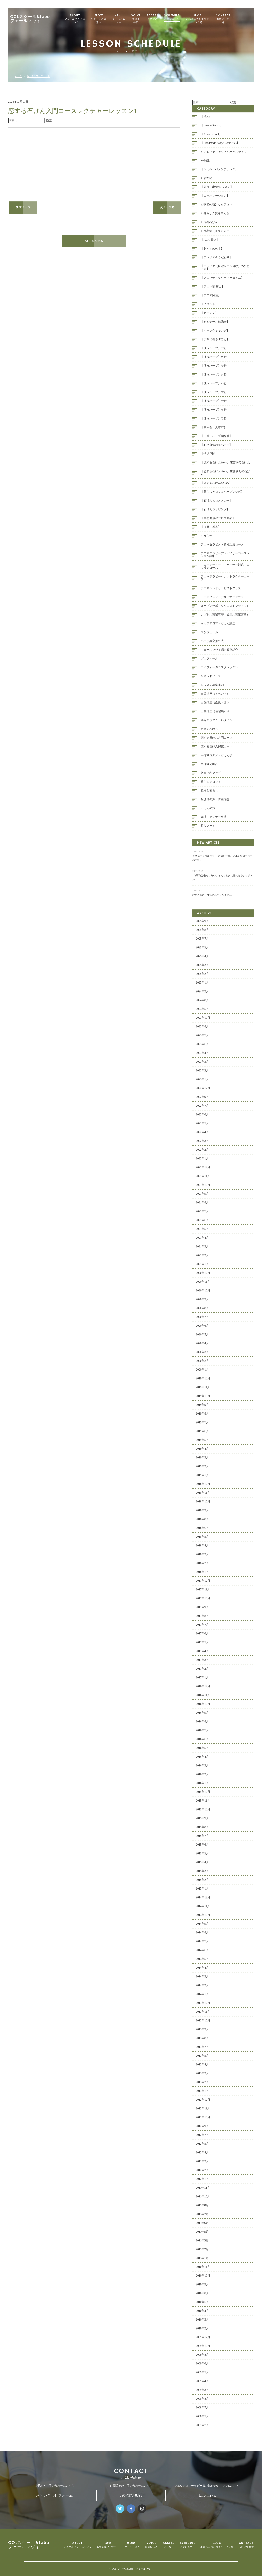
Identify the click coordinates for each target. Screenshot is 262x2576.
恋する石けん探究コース (216, 745)
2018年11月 (203, 1491)
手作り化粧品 (209, 762)
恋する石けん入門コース (216, 736)
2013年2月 (202, 2080)
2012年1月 (202, 2177)
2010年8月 (202, 2292)
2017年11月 (203, 1588)
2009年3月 (202, 2388)
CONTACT (243, 19)
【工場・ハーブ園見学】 (216, 434)
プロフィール (209, 657)
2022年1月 (202, 1157)
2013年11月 (203, 2010)
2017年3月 (202, 1658)
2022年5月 (202, 1122)
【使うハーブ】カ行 (214, 355)
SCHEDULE (186, 17)
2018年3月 (202, 1553)
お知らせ (206, 534)
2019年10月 (203, 1394)
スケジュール (209, 630)
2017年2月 (202, 1667)
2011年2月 (202, 2248)
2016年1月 (202, 1781)
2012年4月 (202, 2151)
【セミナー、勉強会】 (215, 320)
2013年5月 (202, 2054)
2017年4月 (202, 1649)
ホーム (18, 76)
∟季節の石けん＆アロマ (216, 203)
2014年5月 (202, 1957)
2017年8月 (202, 1614)
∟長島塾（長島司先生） (216, 229)
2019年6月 (202, 1429)
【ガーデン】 (209, 311)
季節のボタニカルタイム (216, 718)
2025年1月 (202, 981)
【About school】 (211, 132)
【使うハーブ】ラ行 (214, 408)
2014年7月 (202, 1940)
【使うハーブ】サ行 (214, 364)
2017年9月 (202, 1605)
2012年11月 (203, 2107)
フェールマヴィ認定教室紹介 (219, 648)
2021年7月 (202, 1210)
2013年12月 (203, 2001)
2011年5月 (202, 2230)
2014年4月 (202, 1966)
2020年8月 (202, 1306)
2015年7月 (202, 1834)
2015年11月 (203, 1799)
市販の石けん (209, 727)
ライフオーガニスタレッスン (219, 666)
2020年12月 (203, 1271)
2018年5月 (202, 1535)
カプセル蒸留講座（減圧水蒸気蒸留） (225, 613)
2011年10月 (203, 2195)
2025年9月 (202, 919)
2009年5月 (202, 2371)
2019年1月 (202, 1473)
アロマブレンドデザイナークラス (222, 595)
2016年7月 (202, 1729)
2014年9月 (202, 1922)
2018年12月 (203, 1482)
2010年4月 (202, 2309)
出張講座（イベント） (215, 692)
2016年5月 (202, 1746)
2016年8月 (202, 1720)
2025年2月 (202, 972)
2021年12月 (203, 1166)
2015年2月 (202, 1878)
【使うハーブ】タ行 (214, 373)
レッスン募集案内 (212, 683)
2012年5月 (202, 2142)
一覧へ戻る (94, 239)
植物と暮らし (209, 789)
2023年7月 (202, 1034)
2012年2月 (202, 2168)
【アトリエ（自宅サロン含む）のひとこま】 (225, 266)
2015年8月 (202, 1825)
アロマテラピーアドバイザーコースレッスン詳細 (225, 553)
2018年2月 (202, 1561)
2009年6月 (202, 2362)
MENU (129, 19)
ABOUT (77, 19)
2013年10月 (203, 2019)
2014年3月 (202, 1975)
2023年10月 (203, 1016)
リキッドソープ (211, 674)
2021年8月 (202, 1201)
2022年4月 (202, 1130)
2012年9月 (202, 2124)
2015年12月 (203, 1790)
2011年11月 (203, 2186)
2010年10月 (203, 2274)
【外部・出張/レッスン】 (217, 185)
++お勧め (207, 176)
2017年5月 (202, 1641)
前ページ (23, 206)
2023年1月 (202, 1078)
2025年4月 (202, 955)
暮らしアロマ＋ (211, 780)
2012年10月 (203, 2116)
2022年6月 (202, 1113)
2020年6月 (202, 1324)
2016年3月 (202, 1764)
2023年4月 (202, 1051)
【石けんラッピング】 (215, 508)
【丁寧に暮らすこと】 (215, 338)
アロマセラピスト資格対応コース (222, 543)
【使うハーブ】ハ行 (214, 382)
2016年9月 (202, 1711)
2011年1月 (202, 2256)
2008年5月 (202, 2415)
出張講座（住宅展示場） (216, 710)
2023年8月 (202, 1025)
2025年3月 (202, 963)
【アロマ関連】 (211, 294)
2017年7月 (202, 1623)
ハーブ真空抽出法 (212, 639)
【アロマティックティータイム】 (222, 276)
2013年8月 (202, 2036)
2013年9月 (202, 2028)
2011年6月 (202, 2221)
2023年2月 (202, 1069)
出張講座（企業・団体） (216, 701)
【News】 (207, 115)
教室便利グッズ (211, 771)
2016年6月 (202, 1737)
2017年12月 (203, 1579)
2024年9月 (202, 990)
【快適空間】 (209, 452)
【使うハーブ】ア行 (214, 346)
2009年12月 (203, 2335)
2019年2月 (202, 1465)
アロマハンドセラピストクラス (221, 587)
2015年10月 (203, 1808)
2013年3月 (202, 2072)
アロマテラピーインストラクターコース (225, 577)
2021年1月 (202, 1262)
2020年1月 (202, 1368)
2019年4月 (202, 1447)
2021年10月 (203, 1183)
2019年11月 (203, 1386)
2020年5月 (202, 1333)
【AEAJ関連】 (210, 238)
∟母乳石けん (209, 220)
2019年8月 (202, 1412)
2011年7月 (202, 2212)
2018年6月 (202, 1526)
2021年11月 (203, 1174)
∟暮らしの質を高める (215, 212)
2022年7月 (202, 1104)
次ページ (167, 206)
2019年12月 (203, 1377)
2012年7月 (202, 2133)
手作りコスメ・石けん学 (216, 754)
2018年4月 (202, 1544)
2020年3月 (202, 1350)
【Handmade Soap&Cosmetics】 (220, 141)
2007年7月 (202, 2423)
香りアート (208, 824)
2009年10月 (203, 2344)
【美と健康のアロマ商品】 (218, 516)
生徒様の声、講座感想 (215, 798)
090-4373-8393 (131, 2495)
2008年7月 (202, 2406)
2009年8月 (202, 2353)
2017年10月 (203, 1597)
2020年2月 (202, 1359)
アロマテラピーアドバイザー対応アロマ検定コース (225, 565)
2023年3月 (202, 1060)
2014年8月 (202, 1931)
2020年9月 (202, 1298)
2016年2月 (202, 1773)
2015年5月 (202, 1852)
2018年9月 (202, 1509)
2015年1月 (202, 1887)
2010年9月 (202, 2283)
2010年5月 (202, 2300)
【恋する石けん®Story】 (216, 481)
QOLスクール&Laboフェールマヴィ (30, 17)
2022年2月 (202, 1148)
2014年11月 (203, 1904)
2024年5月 (202, 1007)
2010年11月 (203, 2265)
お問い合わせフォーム (54, 2495)
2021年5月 (202, 1227)
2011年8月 (202, 2204)
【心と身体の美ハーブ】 (216, 443)
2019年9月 (202, 1403)
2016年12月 (203, 1685)
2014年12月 (203, 1896)
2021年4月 (202, 1236)
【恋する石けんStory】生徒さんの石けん (225, 471)
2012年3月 (202, 2160)
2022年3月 (202, 1139)
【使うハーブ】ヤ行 (214, 399)
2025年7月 (202, 937)
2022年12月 (203, 1086)
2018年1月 (202, 1570)
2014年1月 (202, 1992)
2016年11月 (203, 1693)
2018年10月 (203, 1500)
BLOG (215, 19)
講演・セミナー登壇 (214, 815)
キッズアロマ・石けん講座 (218, 622)
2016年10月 (203, 1702)
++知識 (205, 159)
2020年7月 (202, 1315)
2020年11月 (203, 1280)
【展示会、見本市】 (214, 426)
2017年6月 (202, 1632)
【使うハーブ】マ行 (214, 390)
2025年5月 (202, 946)
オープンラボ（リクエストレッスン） (225, 604)
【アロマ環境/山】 (213, 285)
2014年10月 (203, 1913)
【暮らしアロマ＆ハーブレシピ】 (222, 490)
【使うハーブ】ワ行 (214, 417)
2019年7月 (202, 1421)
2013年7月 (202, 2045)
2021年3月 (202, 1245)
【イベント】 (209, 302)
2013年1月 (202, 2089)
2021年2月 (202, 1254)
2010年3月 (202, 2318)
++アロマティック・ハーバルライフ (224, 150)
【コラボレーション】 (215, 194)
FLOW (106, 19)
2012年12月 (203, 2098)
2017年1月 (202, 1676)
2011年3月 (202, 2239)
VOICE (149, 19)
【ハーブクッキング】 (215, 329)
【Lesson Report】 (212, 124)
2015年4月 (202, 1861)
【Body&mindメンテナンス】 (219, 168)
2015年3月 (202, 1869)
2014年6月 (202, 1948)
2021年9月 (202, 1192)
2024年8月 (202, 998)
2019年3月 (202, 1456)
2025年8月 (202, 928)
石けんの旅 (208, 806)
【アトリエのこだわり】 (216, 256)
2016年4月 (202, 1755)
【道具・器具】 (211, 525)
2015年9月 (202, 1817)
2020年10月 (203, 1289)
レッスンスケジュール (38, 76)
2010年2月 (202, 2327)
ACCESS (167, 17)
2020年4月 (202, 1342)
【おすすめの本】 (212, 247)
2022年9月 (202, 1095)
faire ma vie (207, 2495)
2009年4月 (202, 2379)
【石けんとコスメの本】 (216, 499)
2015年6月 (202, 1843)
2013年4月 (202, 2063)
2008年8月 (202, 2397)
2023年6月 (202, 1042)
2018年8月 (202, 1517)
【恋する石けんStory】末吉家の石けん (225, 461)
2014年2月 (202, 1984)
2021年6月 (202, 1218)
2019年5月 (202, 1438)
